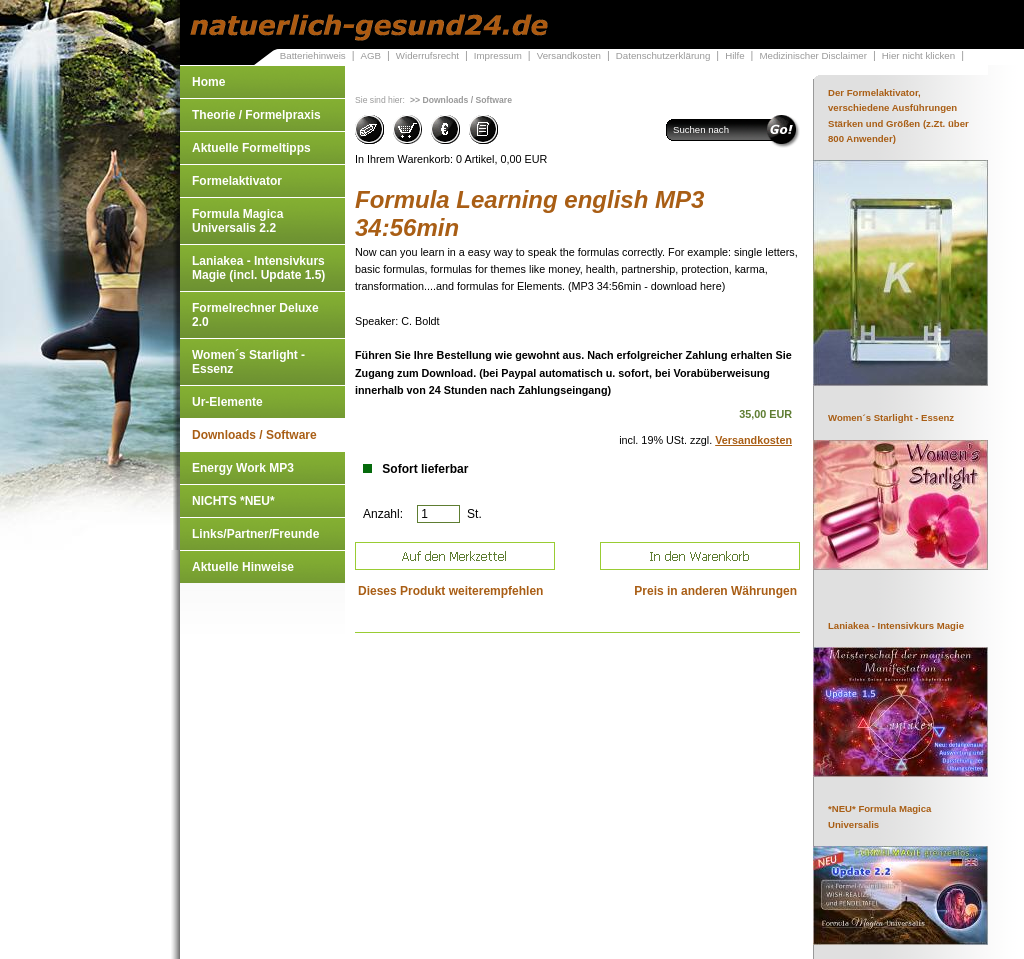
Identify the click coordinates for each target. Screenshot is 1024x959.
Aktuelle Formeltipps (251, 148)
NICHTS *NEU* (233, 501)
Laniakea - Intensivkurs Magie (896, 625)
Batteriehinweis (313, 55)
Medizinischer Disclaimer (812, 55)
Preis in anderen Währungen (715, 591)
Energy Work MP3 (243, 468)
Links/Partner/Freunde (255, 534)
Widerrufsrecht (427, 55)
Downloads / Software (254, 435)
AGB (370, 55)
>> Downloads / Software (461, 100)
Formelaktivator (237, 181)
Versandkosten (569, 55)
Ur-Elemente (227, 402)
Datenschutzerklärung (663, 55)
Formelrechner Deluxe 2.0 (255, 315)
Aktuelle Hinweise (243, 567)
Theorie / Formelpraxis (256, 115)
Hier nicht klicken (918, 55)
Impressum (498, 55)
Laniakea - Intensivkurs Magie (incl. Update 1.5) (258, 268)
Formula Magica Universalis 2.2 (237, 221)
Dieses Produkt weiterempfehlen (450, 591)
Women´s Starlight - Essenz (248, 362)
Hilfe (734, 55)
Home (208, 82)
